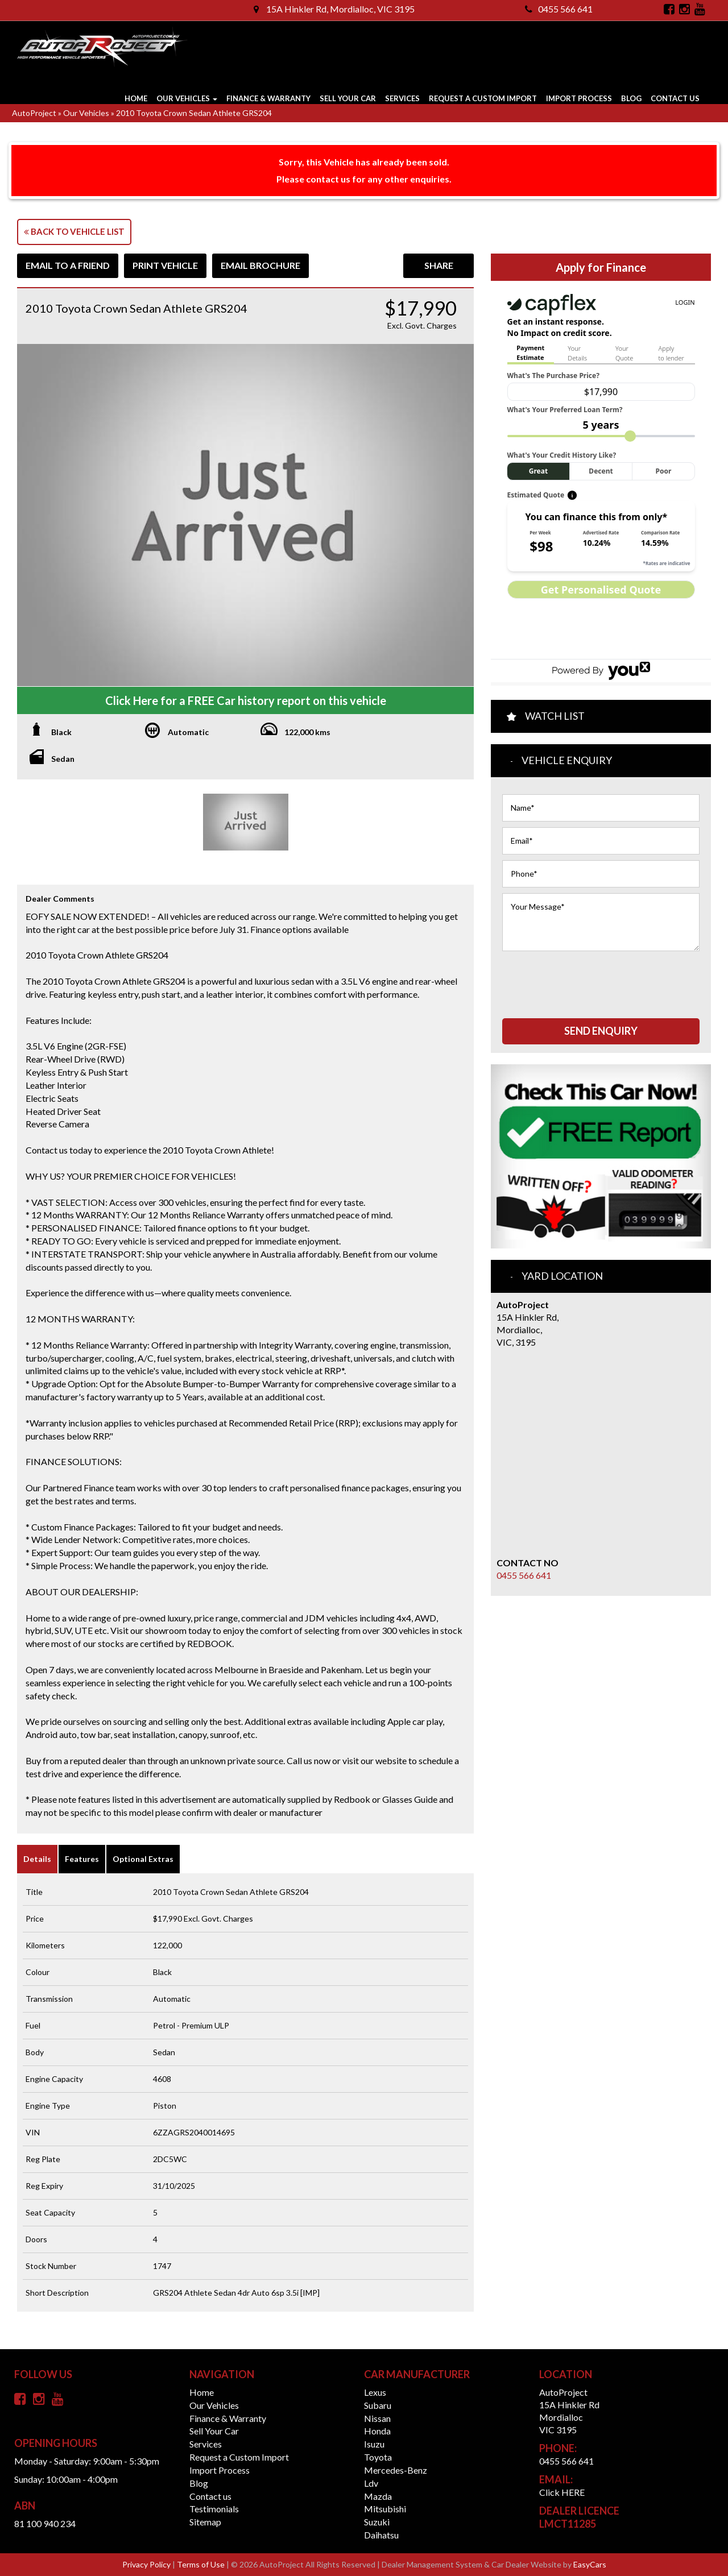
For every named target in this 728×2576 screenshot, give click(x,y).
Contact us (675, 98)
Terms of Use (201, 2564)
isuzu (374, 2443)
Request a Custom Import (483, 98)
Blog (631, 98)
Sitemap (205, 2521)
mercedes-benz (395, 2470)
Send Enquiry (601, 1030)
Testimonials (214, 2508)
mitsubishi (385, 2508)
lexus (375, 2392)
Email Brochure (260, 265)
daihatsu (381, 2534)
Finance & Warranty (268, 98)
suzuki (377, 2521)
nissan (377, 2418)
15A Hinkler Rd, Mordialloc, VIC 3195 (334, 8)
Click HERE (562, 2492)
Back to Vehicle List (74, 231)
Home (136, 98)
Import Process (579, 98)
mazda (378, 2496)
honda (377, 2430)
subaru (377, 2405)
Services (402, 98)
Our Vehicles (186, 98)
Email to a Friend (68, 265)
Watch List (555, 716)
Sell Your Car (348, 98)
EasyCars (589, 2564)
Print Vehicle (165, 265)
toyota (378, 2456)
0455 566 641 (559, 8)
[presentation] (588, 979)
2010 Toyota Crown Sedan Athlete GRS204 (194, 113)
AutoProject (34, 113)
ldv (371, 2483)
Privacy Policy (147, 2564)
